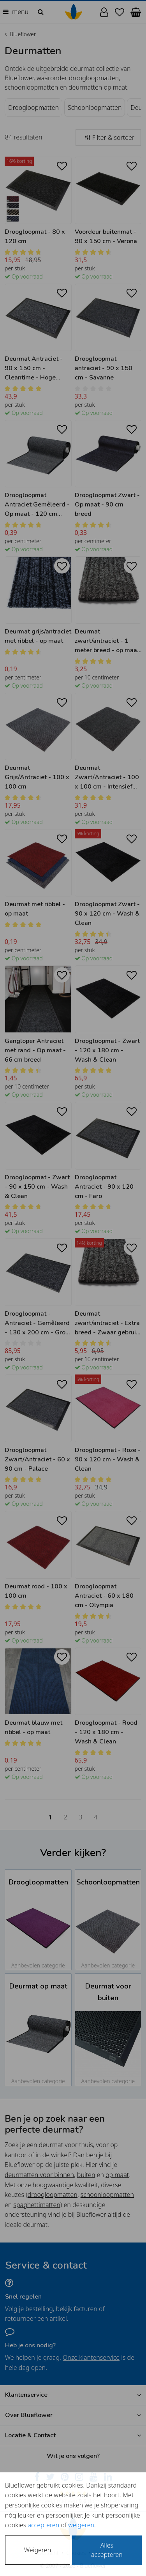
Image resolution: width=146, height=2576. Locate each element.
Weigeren (37, 2550)
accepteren (43, 2525)
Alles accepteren (107, 2550)
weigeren (81, 2525)
